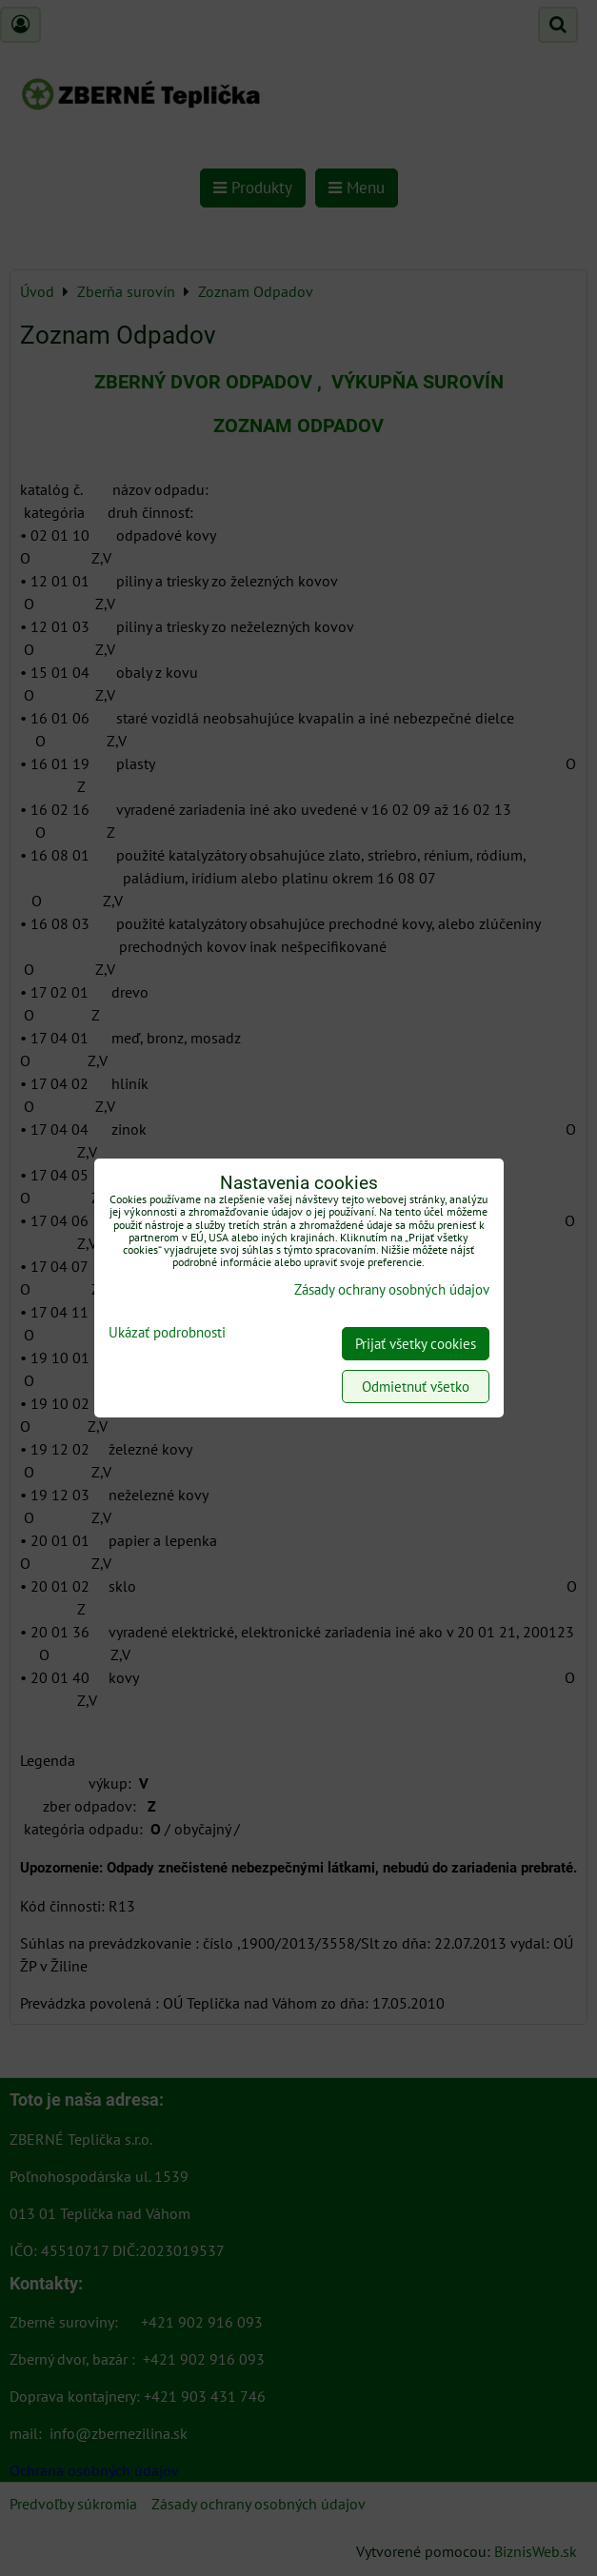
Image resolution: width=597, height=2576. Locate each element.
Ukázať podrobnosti (167, 1333)
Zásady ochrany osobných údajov (391, 1289)
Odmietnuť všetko (415, 1386)
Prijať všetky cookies (415, 1344)
